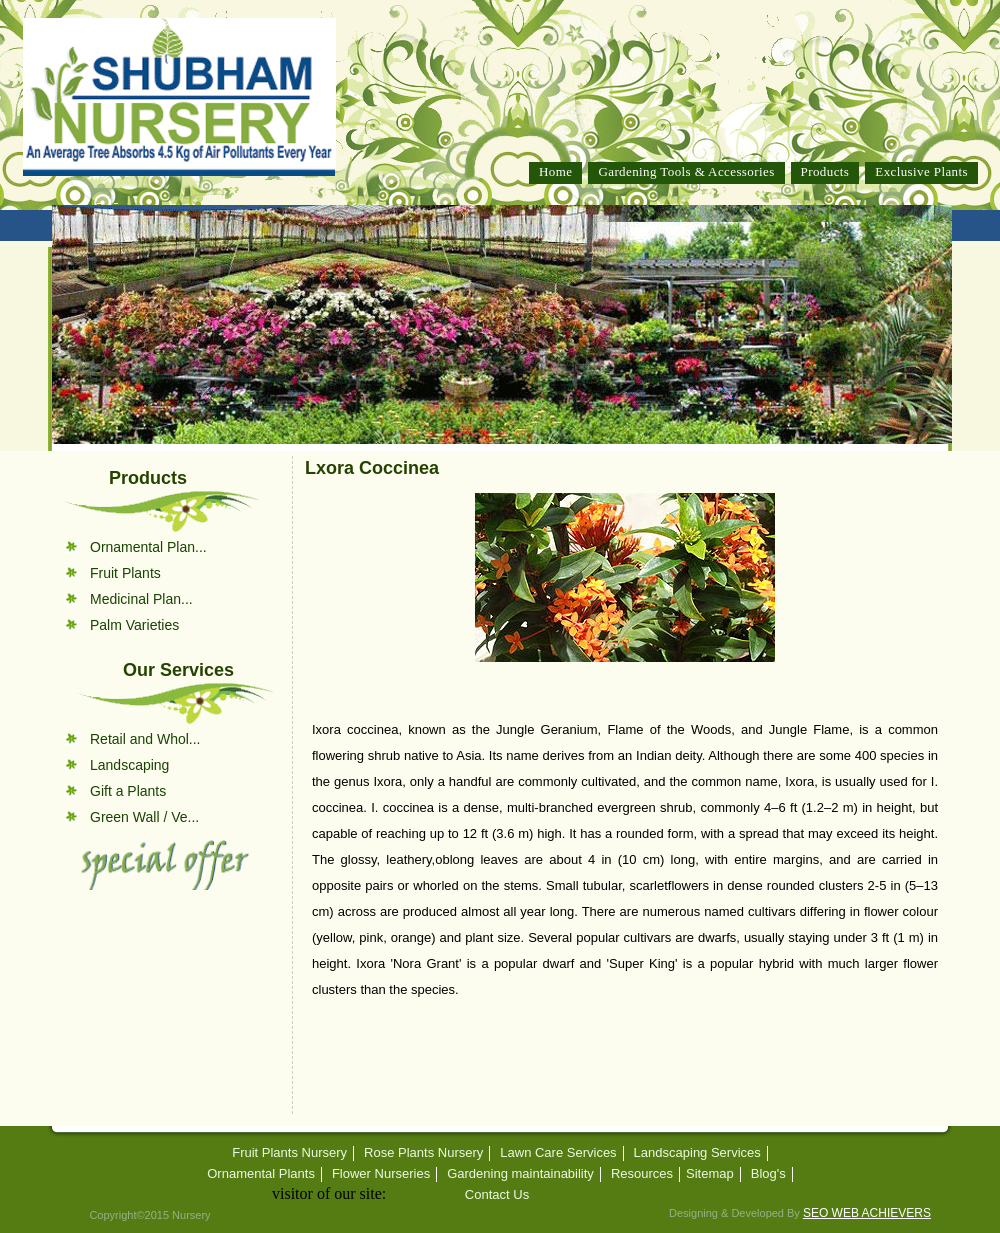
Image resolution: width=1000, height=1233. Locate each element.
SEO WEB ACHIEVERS (867, 1213)
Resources (642, 1174)
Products (825, 171)
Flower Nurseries (381, 1174)
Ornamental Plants (261, 1174)
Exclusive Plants (921, 171)
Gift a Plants (128, 791)
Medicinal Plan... (141, 599)
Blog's (768, 1174)
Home (555, 171)
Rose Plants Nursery (423, 1153)
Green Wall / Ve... (144, 817)
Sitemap (710, 1174)
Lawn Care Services (558, 1153)
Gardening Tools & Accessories (686, 171)
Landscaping (129, 765)
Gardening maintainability (520, 1174)
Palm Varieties (134, 625)
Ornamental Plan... (148, 547)
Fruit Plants (125, 573)
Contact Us (497, 1195)
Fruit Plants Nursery (289, 1153)
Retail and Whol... (145, 739)
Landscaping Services (697, 1153)
